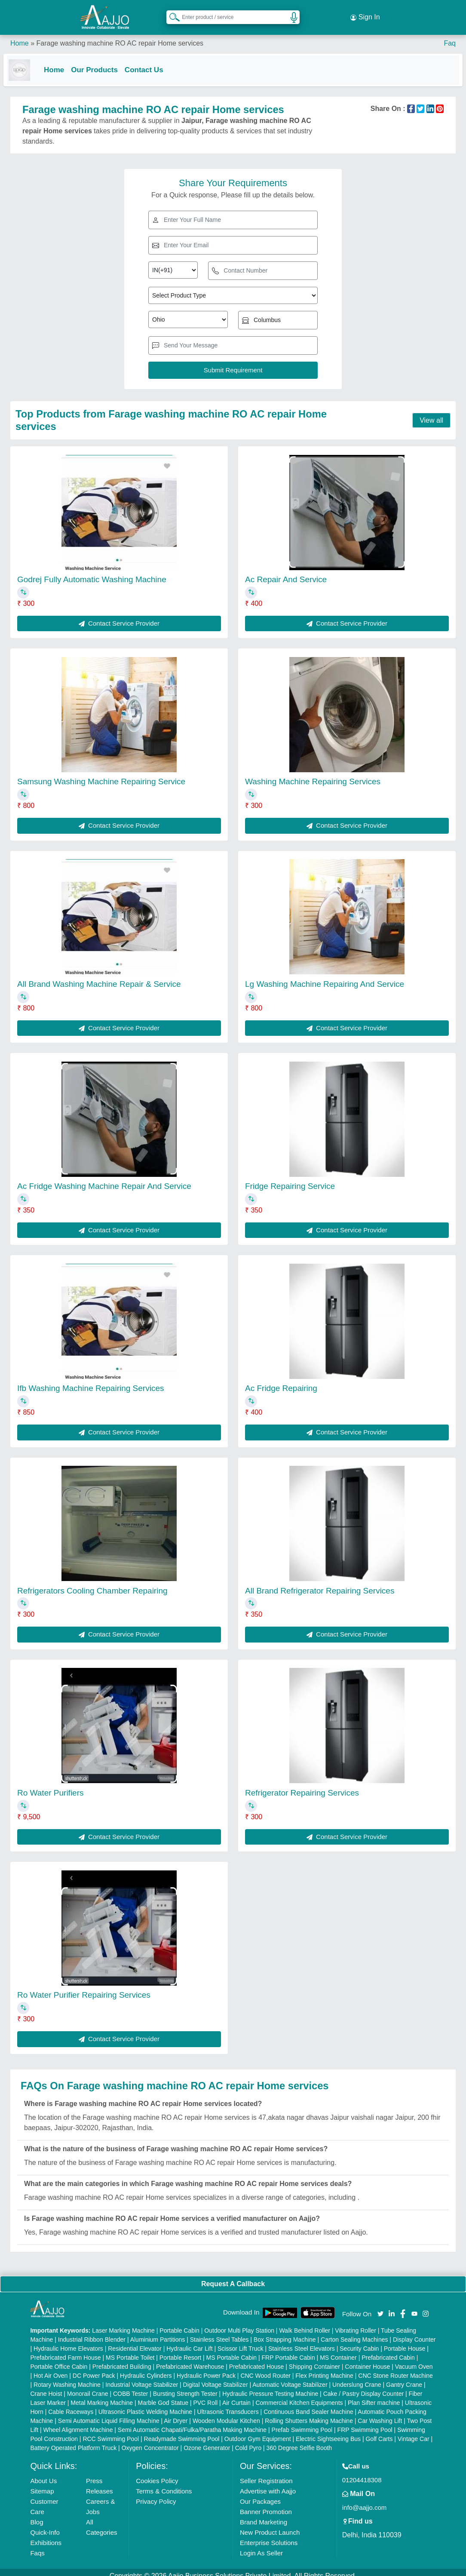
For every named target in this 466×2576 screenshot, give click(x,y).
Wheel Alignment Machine (78, 2422)
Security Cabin (359, 2341)
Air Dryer (175, 2413)
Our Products (101, 61)
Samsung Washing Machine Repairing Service (101, 774)
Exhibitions (45, 2535)
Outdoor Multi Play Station (239, 2323)
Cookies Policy (157, 2473)
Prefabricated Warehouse (190, 2359)
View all (431, 413)
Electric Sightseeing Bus (328, 2431)
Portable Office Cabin (58, 2359)
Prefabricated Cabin (388, 2350)
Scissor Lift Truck (241, 2341)
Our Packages (260, 2494)
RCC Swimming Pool (111, 2431)
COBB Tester (130, 2386)
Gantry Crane (404, 2377)
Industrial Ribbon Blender (92, 2332)
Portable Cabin (179, 2323)
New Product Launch (270, 2525)
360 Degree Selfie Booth (299, 2440)
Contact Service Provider (119, 616)
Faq (450, 34)
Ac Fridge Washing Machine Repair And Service (104, 1179)
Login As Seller (261, 2545)
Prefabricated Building (121, 2359)
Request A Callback (233, 2276)
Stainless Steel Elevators (301, 2341)
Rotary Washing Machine (67, 2377)
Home (19, 34)
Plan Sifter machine (374, 2395)
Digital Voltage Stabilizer (215, 2377)
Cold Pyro (248, 2440)
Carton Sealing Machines (354, 2332)
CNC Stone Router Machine (395, 2368)
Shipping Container (314, 2359)
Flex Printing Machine (324, 2368)
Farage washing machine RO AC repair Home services (119, 34)
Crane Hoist (46, 2386)
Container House (367, 2359)
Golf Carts (378, 2431)
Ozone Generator (207, 2440)
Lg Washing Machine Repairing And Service (324, 976)
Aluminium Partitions (157, 2332)
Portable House (405, 2341)
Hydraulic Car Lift (189, 2341)
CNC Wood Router (265, 2368)
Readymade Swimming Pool (182, 2431)
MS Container (338, 2350)
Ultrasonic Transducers (228, 2404)
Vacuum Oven (414, 2359)
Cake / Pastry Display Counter (363, 2386)
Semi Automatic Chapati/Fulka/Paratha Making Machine (192, 2422)
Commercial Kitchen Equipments (299, 2395)
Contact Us (151, 61)
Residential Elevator (135, 2341)
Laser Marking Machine (123, 2323)
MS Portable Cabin (231, 2350)
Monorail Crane (87, 2386)
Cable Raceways (70, 2404)
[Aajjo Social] (380, 2305)
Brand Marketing (263, 2514)
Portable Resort (180, 2350)
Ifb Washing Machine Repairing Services (90, 1381)
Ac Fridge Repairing (281, 1381)
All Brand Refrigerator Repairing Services (319, 1583)
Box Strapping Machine (285, 2332)
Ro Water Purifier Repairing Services (83, 1988)
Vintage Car (413, 2431)
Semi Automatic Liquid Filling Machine (108, 2413)
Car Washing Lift (380, 2413)
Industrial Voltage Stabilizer (141, 2377)
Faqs (37, 2545)
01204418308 (362, 2472)
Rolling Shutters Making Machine (309, 2413)
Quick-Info (44, 2525)
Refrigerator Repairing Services (302, 1785)
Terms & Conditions (164, 2483)
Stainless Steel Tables (219, 2332)
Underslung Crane (356, 2377)
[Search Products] (171, 12)
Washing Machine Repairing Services (312, 774)
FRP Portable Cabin (288, 2350)
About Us (43, 2473)
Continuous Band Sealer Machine (308, 2404)
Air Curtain (236, 2395)
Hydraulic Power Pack (206, 2368)
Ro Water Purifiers (50, 1785)
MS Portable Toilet (130, 2350)
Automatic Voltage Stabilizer (289, 2377)
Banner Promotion (266, 2504)
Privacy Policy (156, 2494)
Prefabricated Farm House (65, 2350)
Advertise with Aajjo (268, 2483)
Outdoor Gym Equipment (257, 2431)
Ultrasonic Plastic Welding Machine (145, 2404)
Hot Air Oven (50, 2368)
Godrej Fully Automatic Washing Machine (91, 572)
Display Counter (414, 2332)
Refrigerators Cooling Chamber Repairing (92, 1583)
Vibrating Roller (355, 2323)
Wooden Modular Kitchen (226, 2413)
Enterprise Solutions (268, 2535)
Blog (36, 2514)
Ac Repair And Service (286, 572)
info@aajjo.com (364, 2500)
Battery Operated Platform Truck (73, 2440)
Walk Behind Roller (304, 2323)
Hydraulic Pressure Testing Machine (270, 2386)
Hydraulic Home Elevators (68, 2341)
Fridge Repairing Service (290, 1179)
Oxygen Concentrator (150, 2440)
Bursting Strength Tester (185, 2386)
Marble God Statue (163, 2395)
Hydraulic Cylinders (146, 2368)
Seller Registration (266, 2473)
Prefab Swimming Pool (302, 2422)
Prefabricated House (256, 2359)
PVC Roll (205, 2395)
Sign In (365, 13)
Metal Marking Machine (102, 2395)
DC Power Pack (94, 2368)
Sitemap (42, 2483)
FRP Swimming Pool (364, 2422)
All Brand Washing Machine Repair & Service (99, 976)
